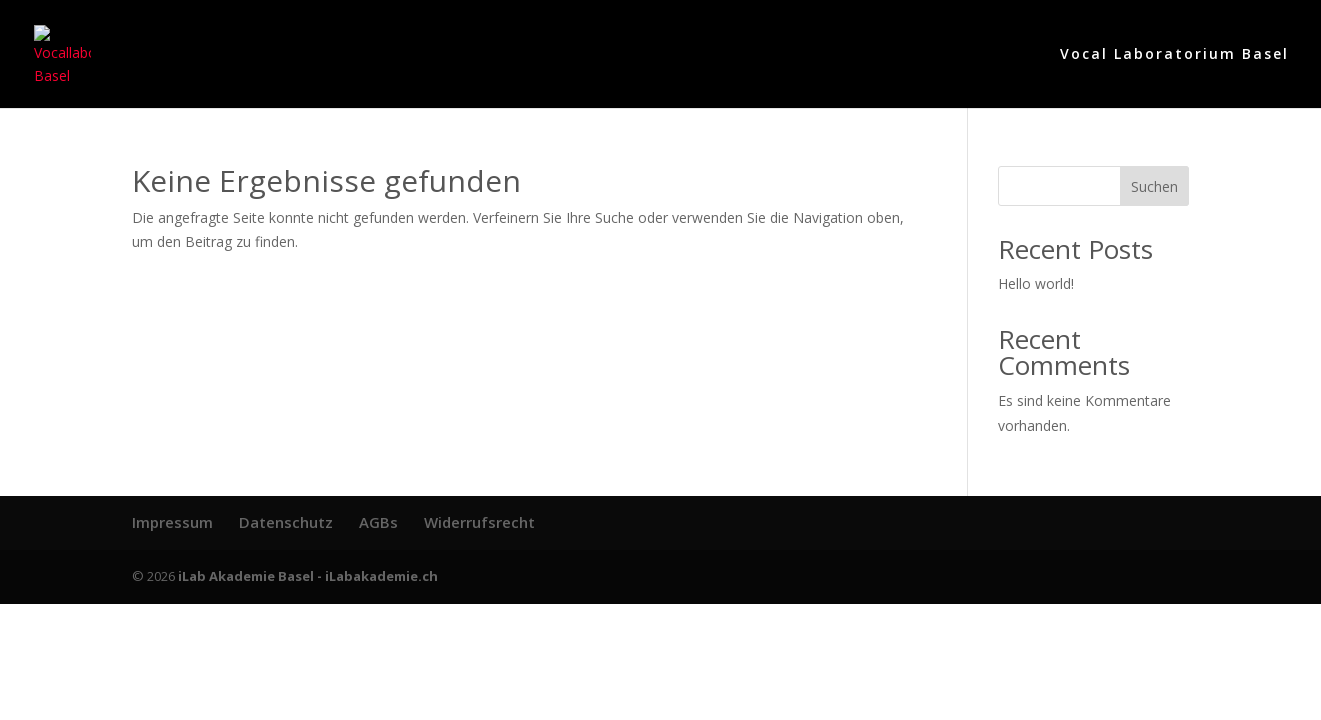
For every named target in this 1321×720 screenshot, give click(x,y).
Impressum (172, 522)
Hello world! (1036, 283)
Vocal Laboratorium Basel (1174, 55)
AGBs (378, 522)
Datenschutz (286, 522)
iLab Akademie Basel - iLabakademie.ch (308, 576)
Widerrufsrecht (479, 522)
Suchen (1154, 186)
